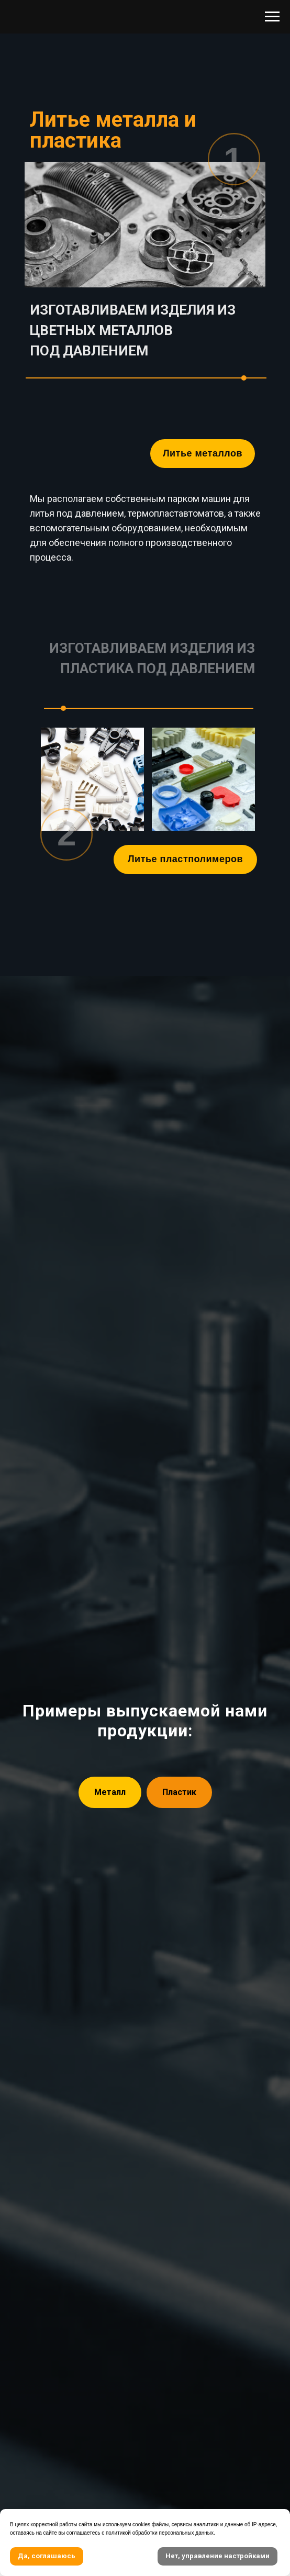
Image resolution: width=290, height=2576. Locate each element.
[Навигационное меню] (272, 17)
